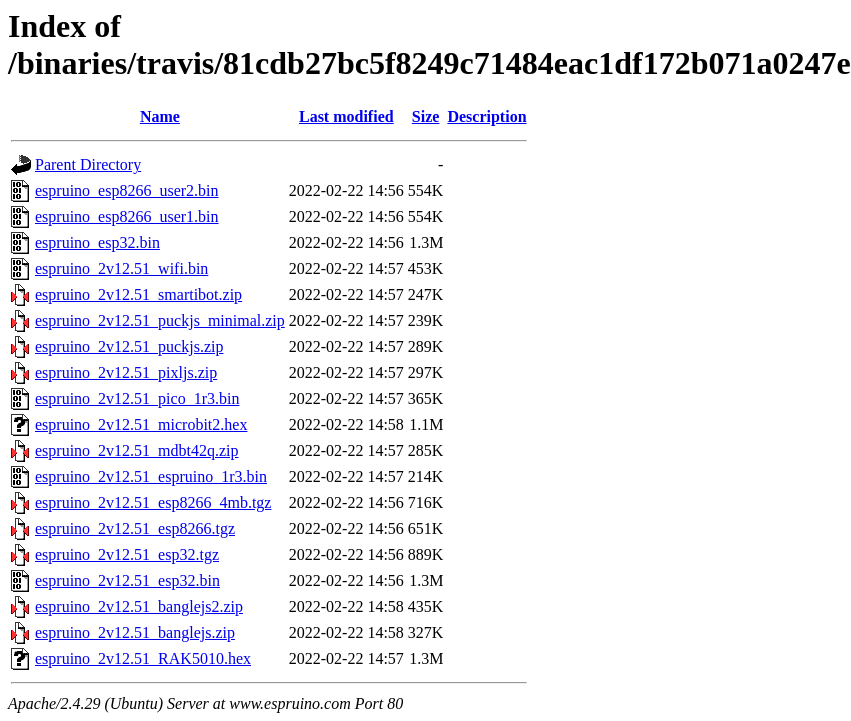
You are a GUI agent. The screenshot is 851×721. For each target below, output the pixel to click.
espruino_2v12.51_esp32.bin (127, 580)
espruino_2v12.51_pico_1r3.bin (137, 398)
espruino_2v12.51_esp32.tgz (127, 554)
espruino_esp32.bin (97, 242)
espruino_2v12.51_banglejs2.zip (139, 606)
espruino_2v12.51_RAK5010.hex (143, 658)
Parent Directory (88, 164)
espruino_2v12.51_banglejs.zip (135, 632)
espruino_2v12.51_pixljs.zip (126, 372)
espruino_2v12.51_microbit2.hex (141, 424)
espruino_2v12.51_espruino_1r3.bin (151, 476)
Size (426, 116)
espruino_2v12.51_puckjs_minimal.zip (160, 320)
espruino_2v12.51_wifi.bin (121, 268)
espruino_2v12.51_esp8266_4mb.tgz (153, 502)
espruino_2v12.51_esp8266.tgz (135, 528)
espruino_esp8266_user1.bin (127, 216)
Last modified (346, 116)
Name (160, 116)
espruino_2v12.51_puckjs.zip (129, 346)
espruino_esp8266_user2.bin (127, 190)
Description (486, 116)
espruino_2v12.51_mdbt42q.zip (137, 450)
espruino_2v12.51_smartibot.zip (138, 294)
